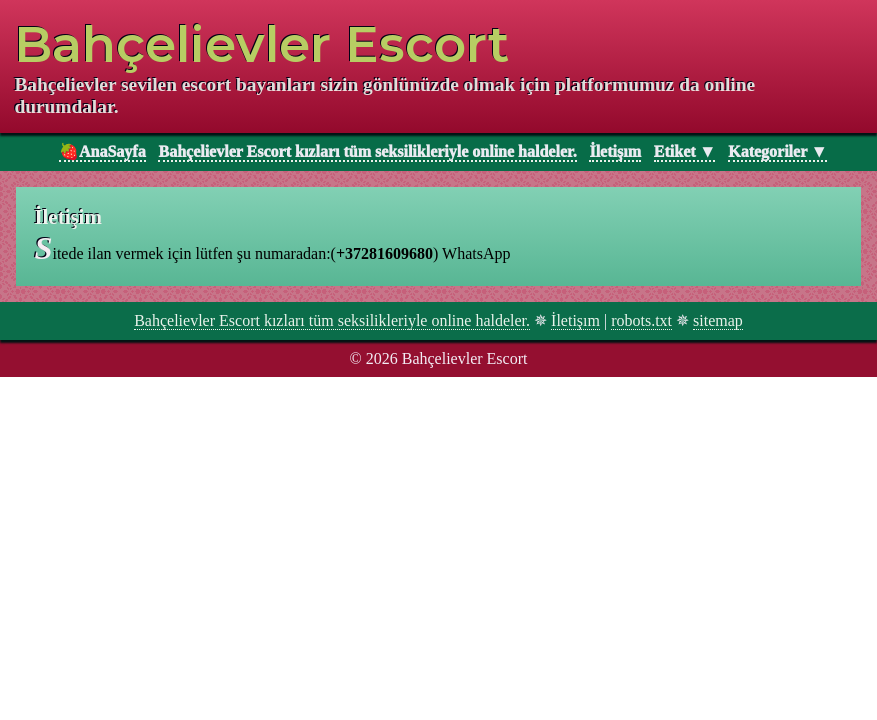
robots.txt (641, 320)
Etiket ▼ (685, 151)
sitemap (718, 320)
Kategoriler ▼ (777, 151)
